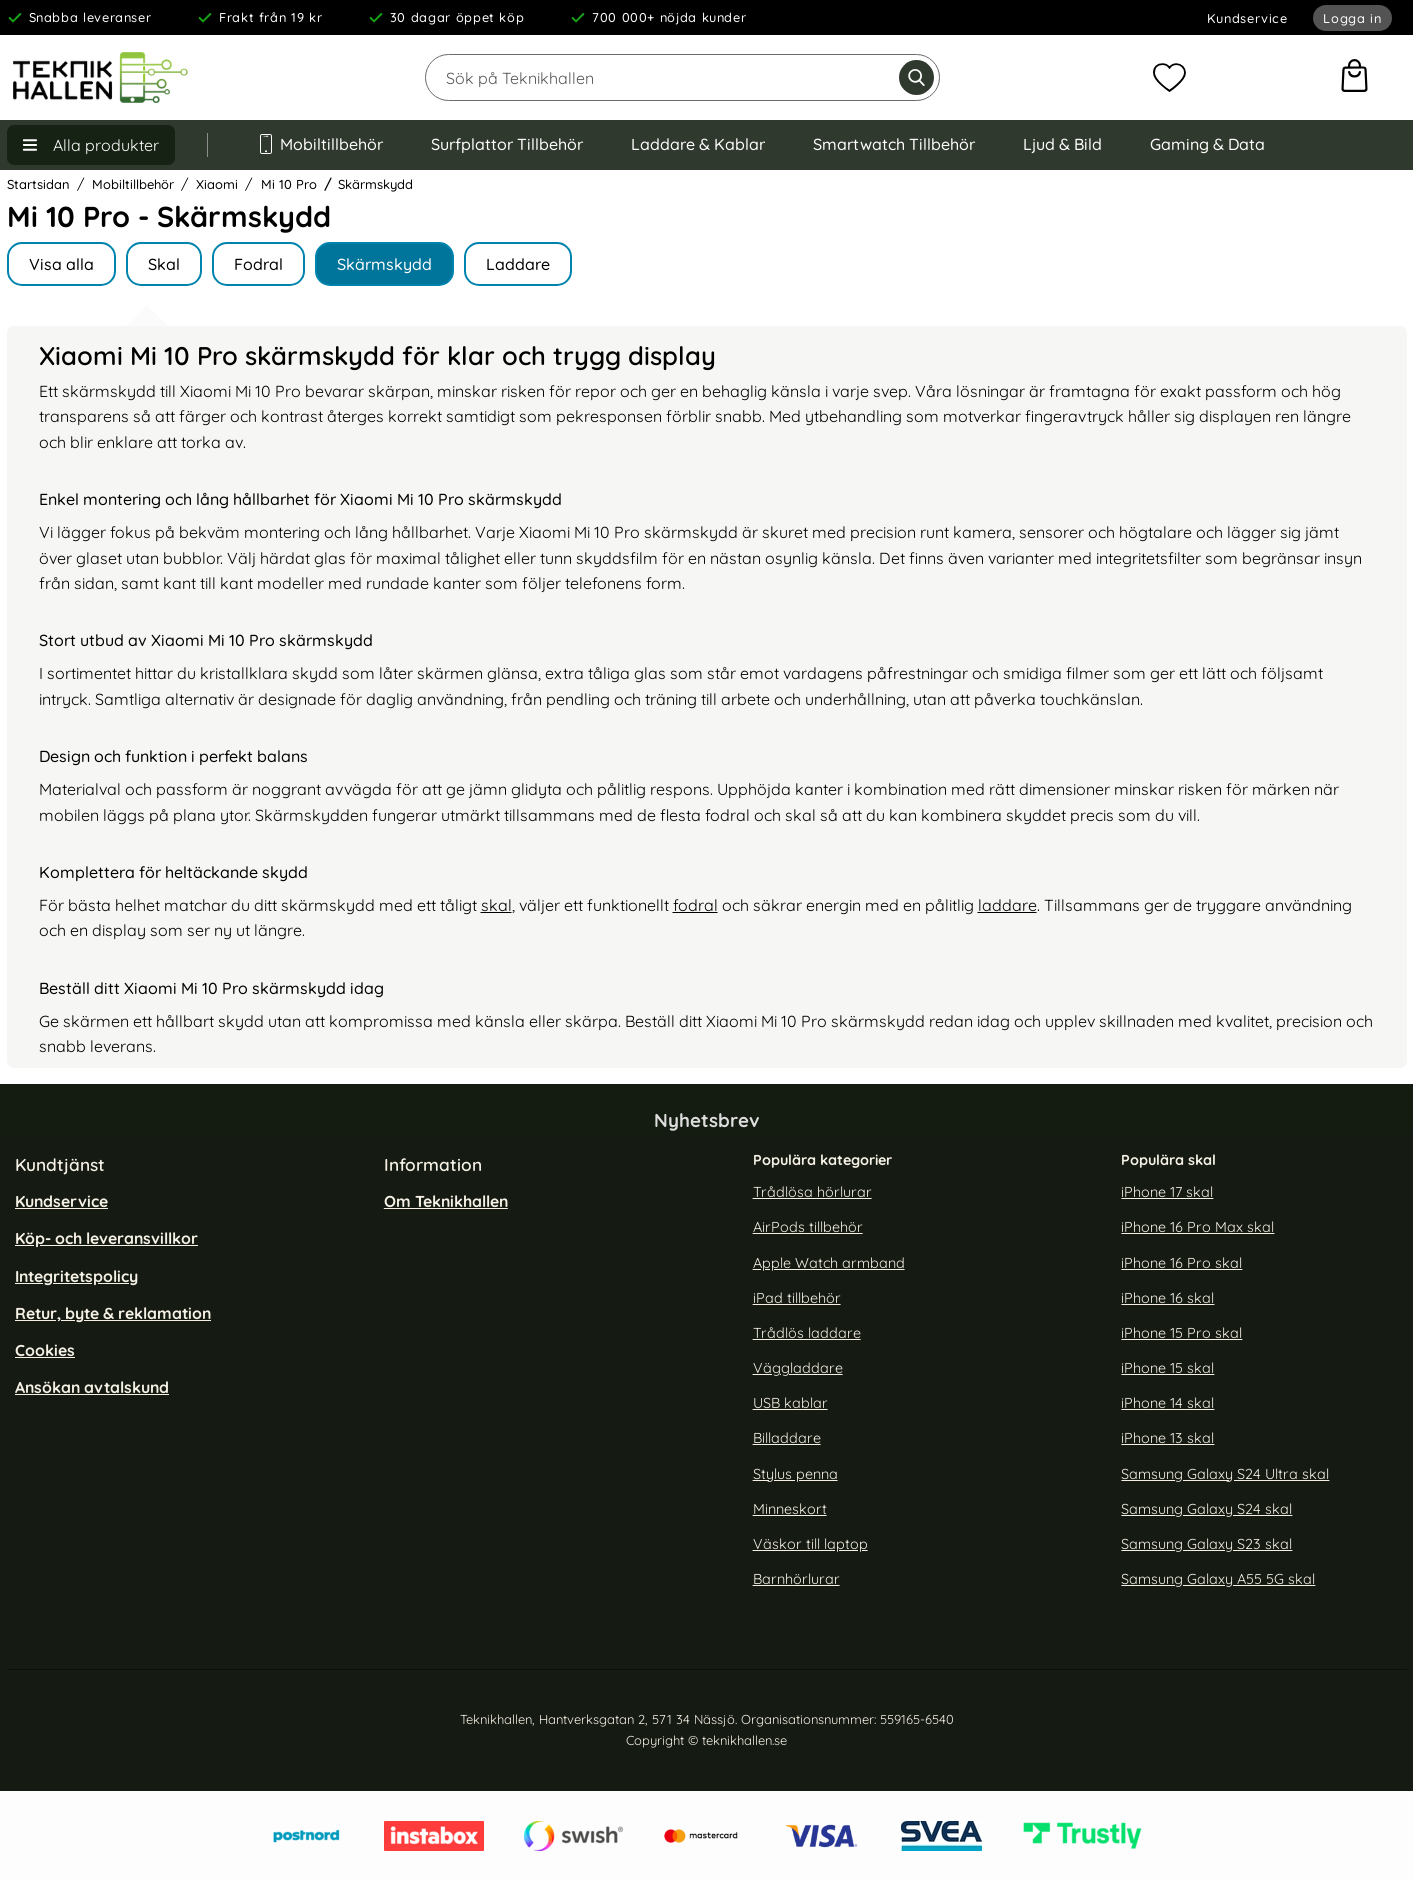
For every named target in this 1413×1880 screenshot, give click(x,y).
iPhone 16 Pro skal (1181, 1262)
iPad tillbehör (797, 1298)
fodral (695, 905)
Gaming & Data (1207, 144)
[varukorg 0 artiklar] (1354, 78)
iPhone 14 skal (1167, 1403)
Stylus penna (795, 1473)
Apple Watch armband (829, 1262)
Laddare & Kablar (698, 144)
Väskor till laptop (810, 1544)
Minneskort (790, 1509)
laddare (1007, 905)
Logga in (1352, 18)
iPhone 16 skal (1167, 1298)
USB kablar (790, 1403)
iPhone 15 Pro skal (1181, 1333)
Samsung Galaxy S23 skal (1206, 1544)
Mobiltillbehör (320, 144)
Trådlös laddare (807, 1333)
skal (496, 905)
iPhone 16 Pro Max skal (1197, 1227)
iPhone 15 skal (1167, 1368)
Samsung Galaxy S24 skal (1206, 1509)
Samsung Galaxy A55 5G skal (1218, 1579)
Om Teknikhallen (446, 1201)
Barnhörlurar (796, 1579)
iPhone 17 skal (1167, 1192)
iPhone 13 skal (1167, 1438)
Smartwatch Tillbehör (894, 144)
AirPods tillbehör (808, 1227)
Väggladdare (798, 1368)
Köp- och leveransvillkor (106, 1238)
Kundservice (1247, 18)
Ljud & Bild (1062, 144)
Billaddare (787, 1438)
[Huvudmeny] (91, 145)
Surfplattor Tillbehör (507, 144)
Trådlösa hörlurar (812, 1192)
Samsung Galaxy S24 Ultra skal (1225, 1473)
